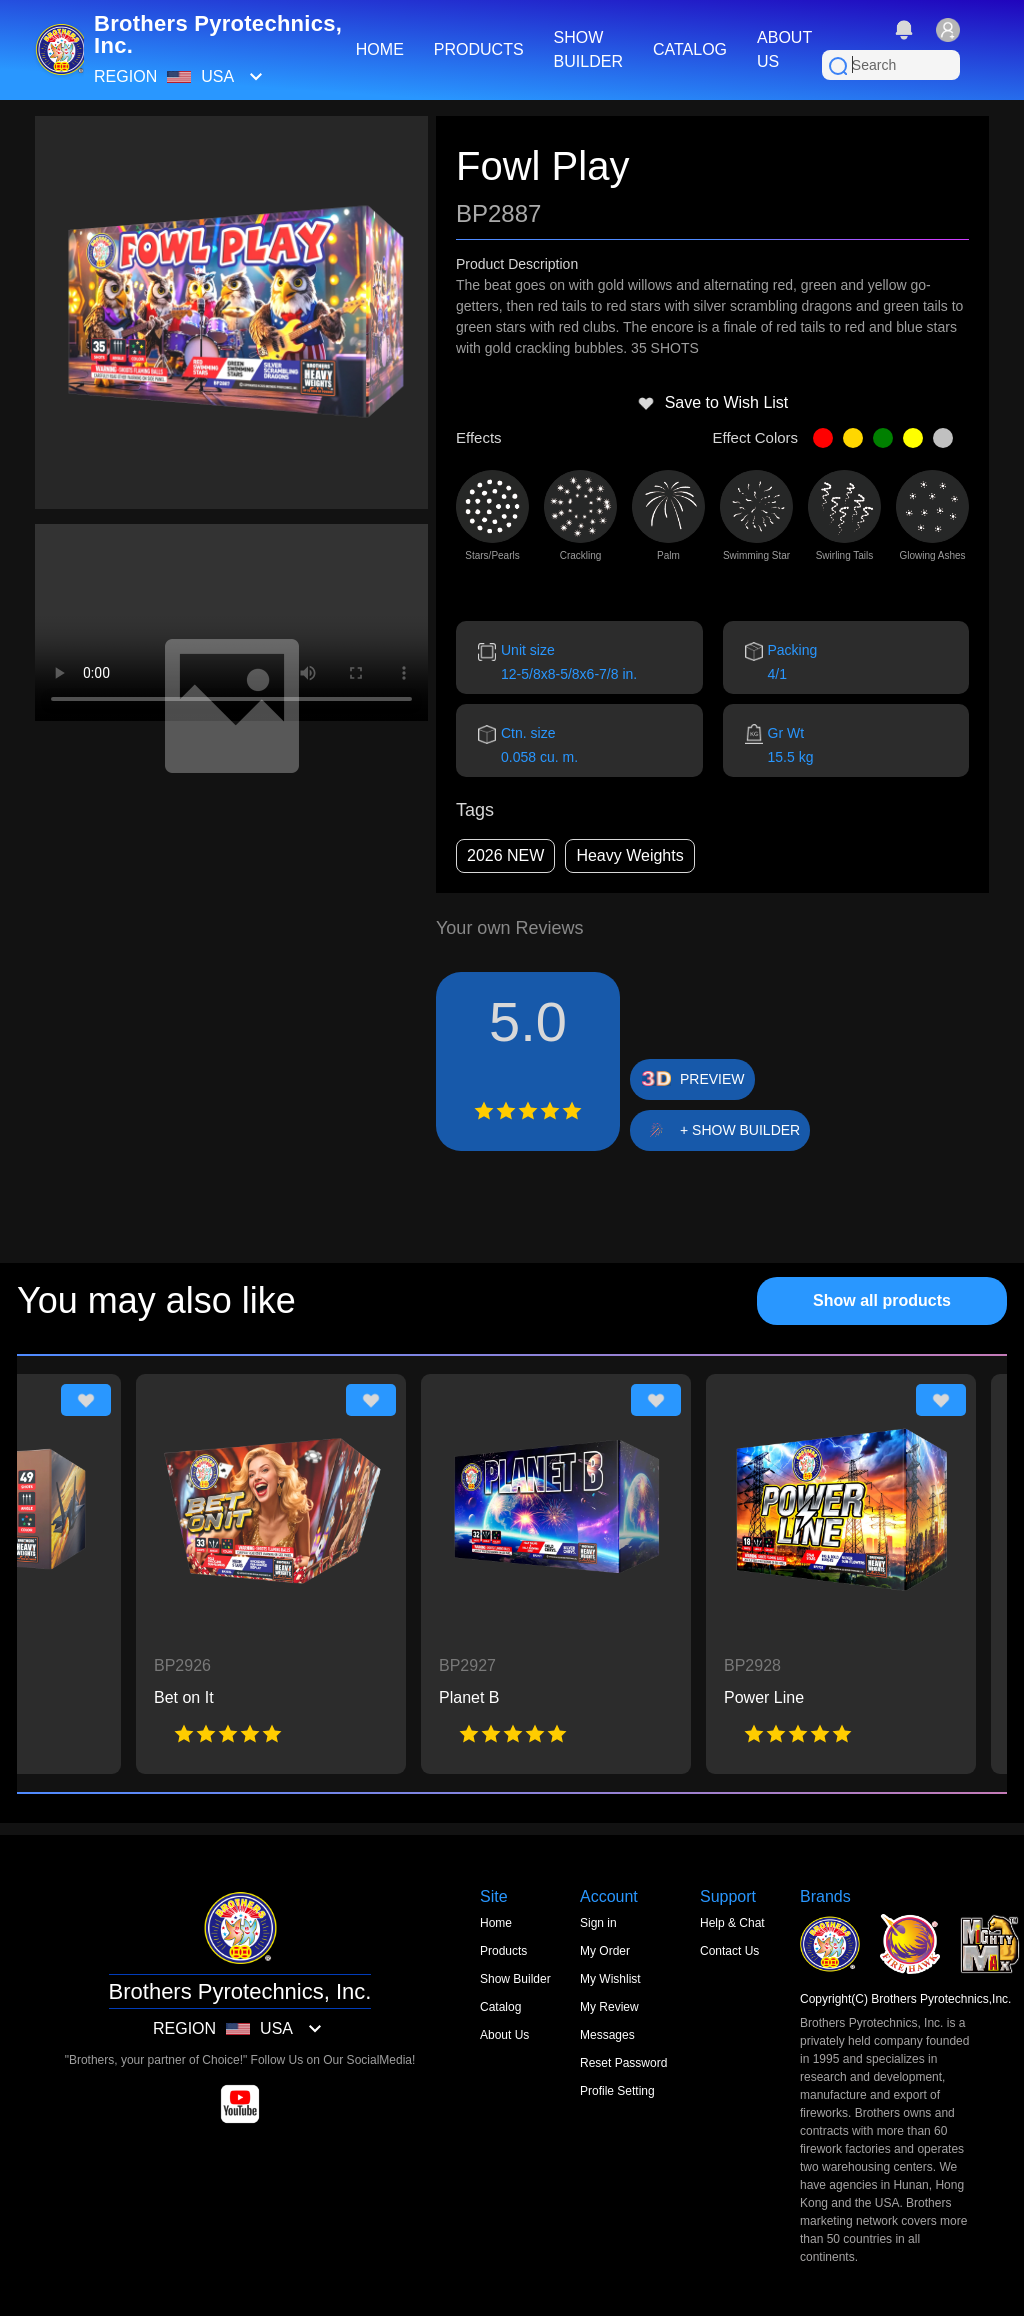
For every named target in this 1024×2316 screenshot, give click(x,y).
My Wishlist (610, 1979)
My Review (609, 2007)
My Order (605, 1951)
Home (496, 1923)
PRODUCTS (479, 49)
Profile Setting (617, 2091)
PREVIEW (712, 1079)
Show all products (882, 1300)
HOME (380, 49)
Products (503, 1951)
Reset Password (623, 2063)
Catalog (500, 2007)
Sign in (598, 1923)
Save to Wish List (713, 403)
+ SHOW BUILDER (740, 1130)
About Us (504, 2035)
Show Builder (515, 1979)
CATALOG (690, 49)
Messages (607, 2035)
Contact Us (729, 1951)
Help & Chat (732, 1923)
